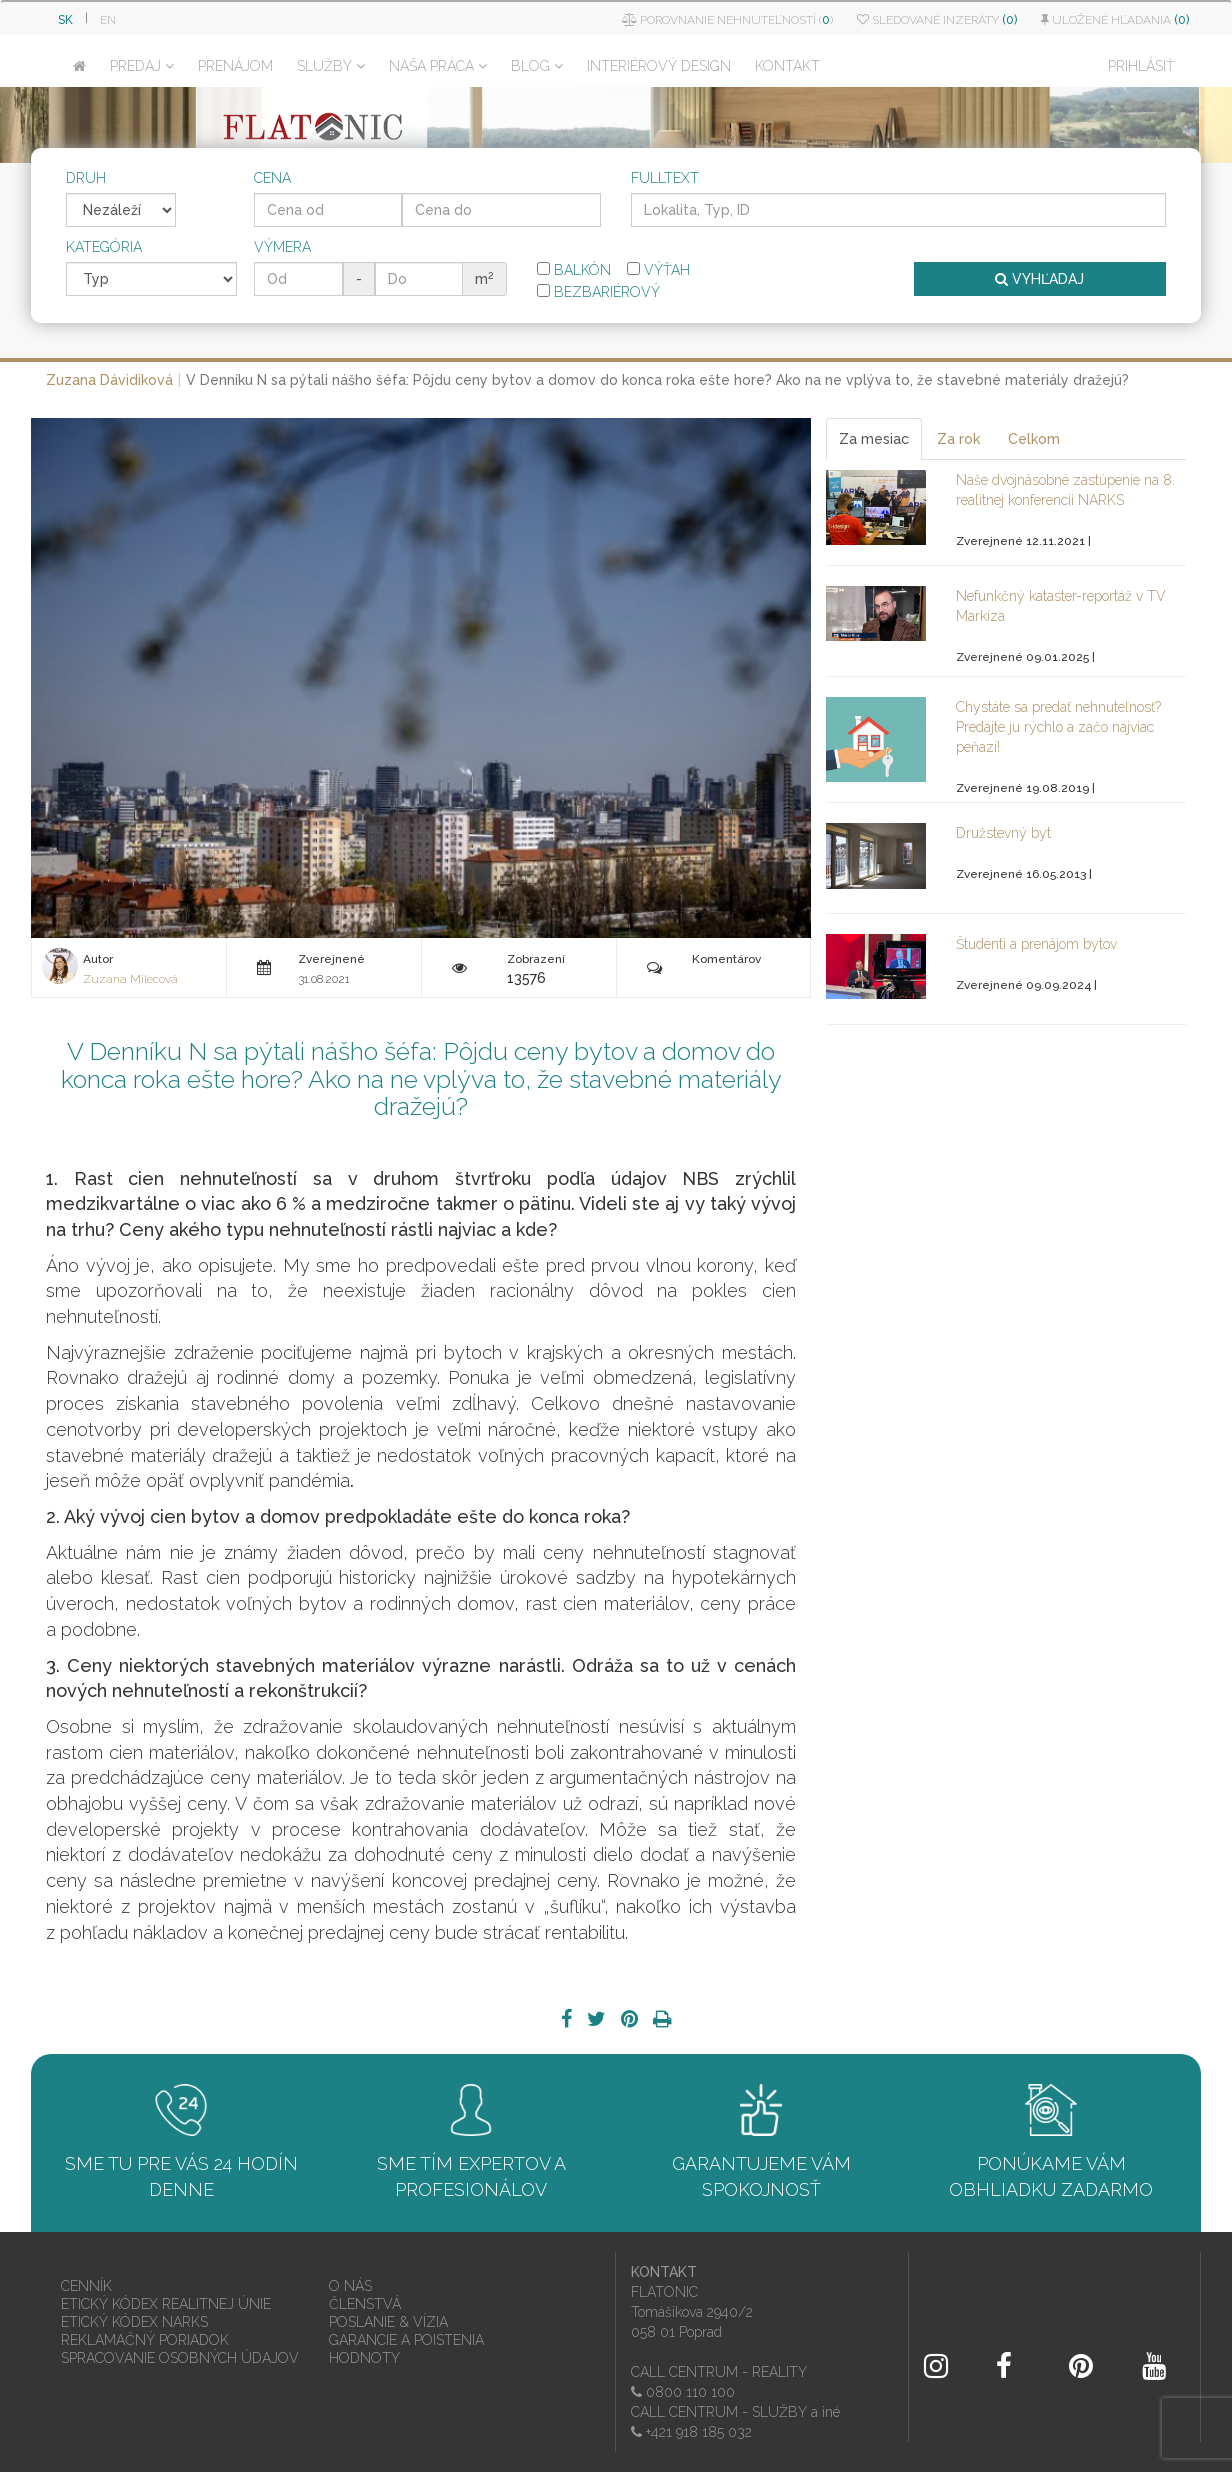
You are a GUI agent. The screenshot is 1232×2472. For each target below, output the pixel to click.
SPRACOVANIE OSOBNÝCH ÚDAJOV (180, 2358)
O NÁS (350, 2286)
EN (108, 20)
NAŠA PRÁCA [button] (438, 66)
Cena (272, 178)
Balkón (574, 270)
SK (65, 20)
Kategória (104, 247)
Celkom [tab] (1034, 439)
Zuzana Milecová (130, 979)
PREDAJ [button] (142, 66)
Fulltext (665, 178)
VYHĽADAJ (1039, 279)
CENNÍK (86, 2286)
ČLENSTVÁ (365, 2304)
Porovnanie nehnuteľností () (727, 20)
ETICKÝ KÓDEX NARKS (134, 2322)
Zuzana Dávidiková (109, 380)
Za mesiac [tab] (874, 439)
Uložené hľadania (1115, 20)
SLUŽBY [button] (331, 66)
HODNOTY (364, 2358)
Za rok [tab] (958, 439)
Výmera (282, 247)
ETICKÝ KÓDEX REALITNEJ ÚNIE (166, 2304)
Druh (86, 178)
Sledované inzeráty (937, 20)
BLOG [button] (537, 66)
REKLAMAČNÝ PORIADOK (145, 2340)
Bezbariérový (598, 292)
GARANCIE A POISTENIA (406, 2340)
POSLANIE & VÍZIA (388, 2322)
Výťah (658, 270)
